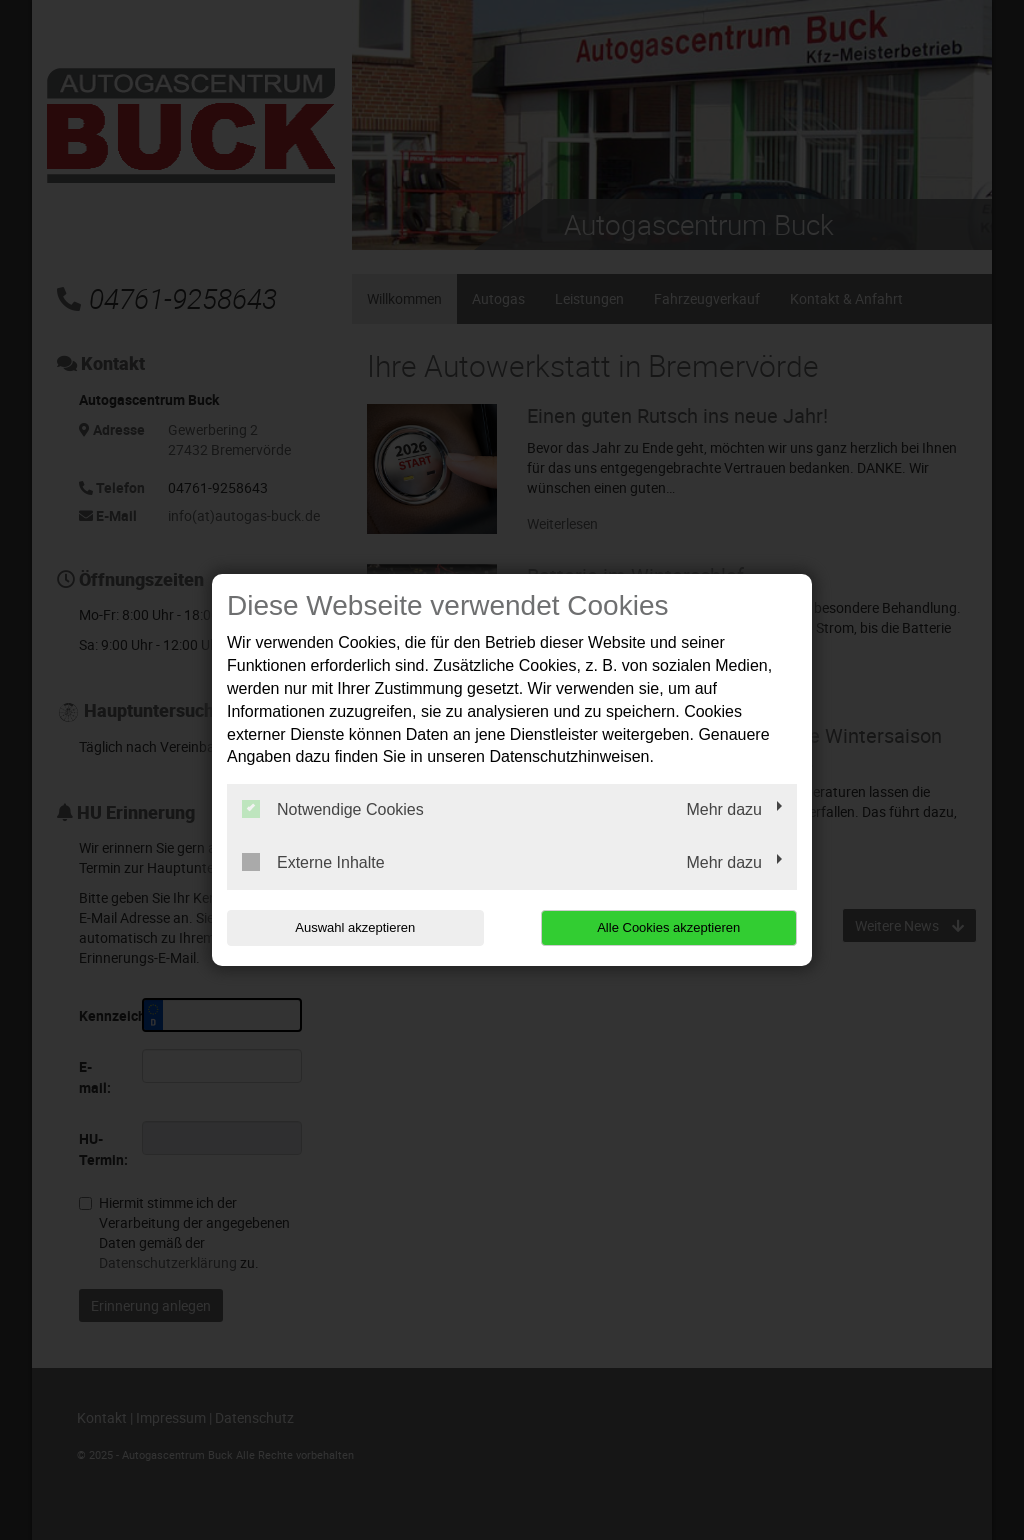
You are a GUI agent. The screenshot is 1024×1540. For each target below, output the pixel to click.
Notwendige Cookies (333, 809)
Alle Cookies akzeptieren (668, 927)
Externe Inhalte (313, 862)
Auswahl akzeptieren (355, 927)
